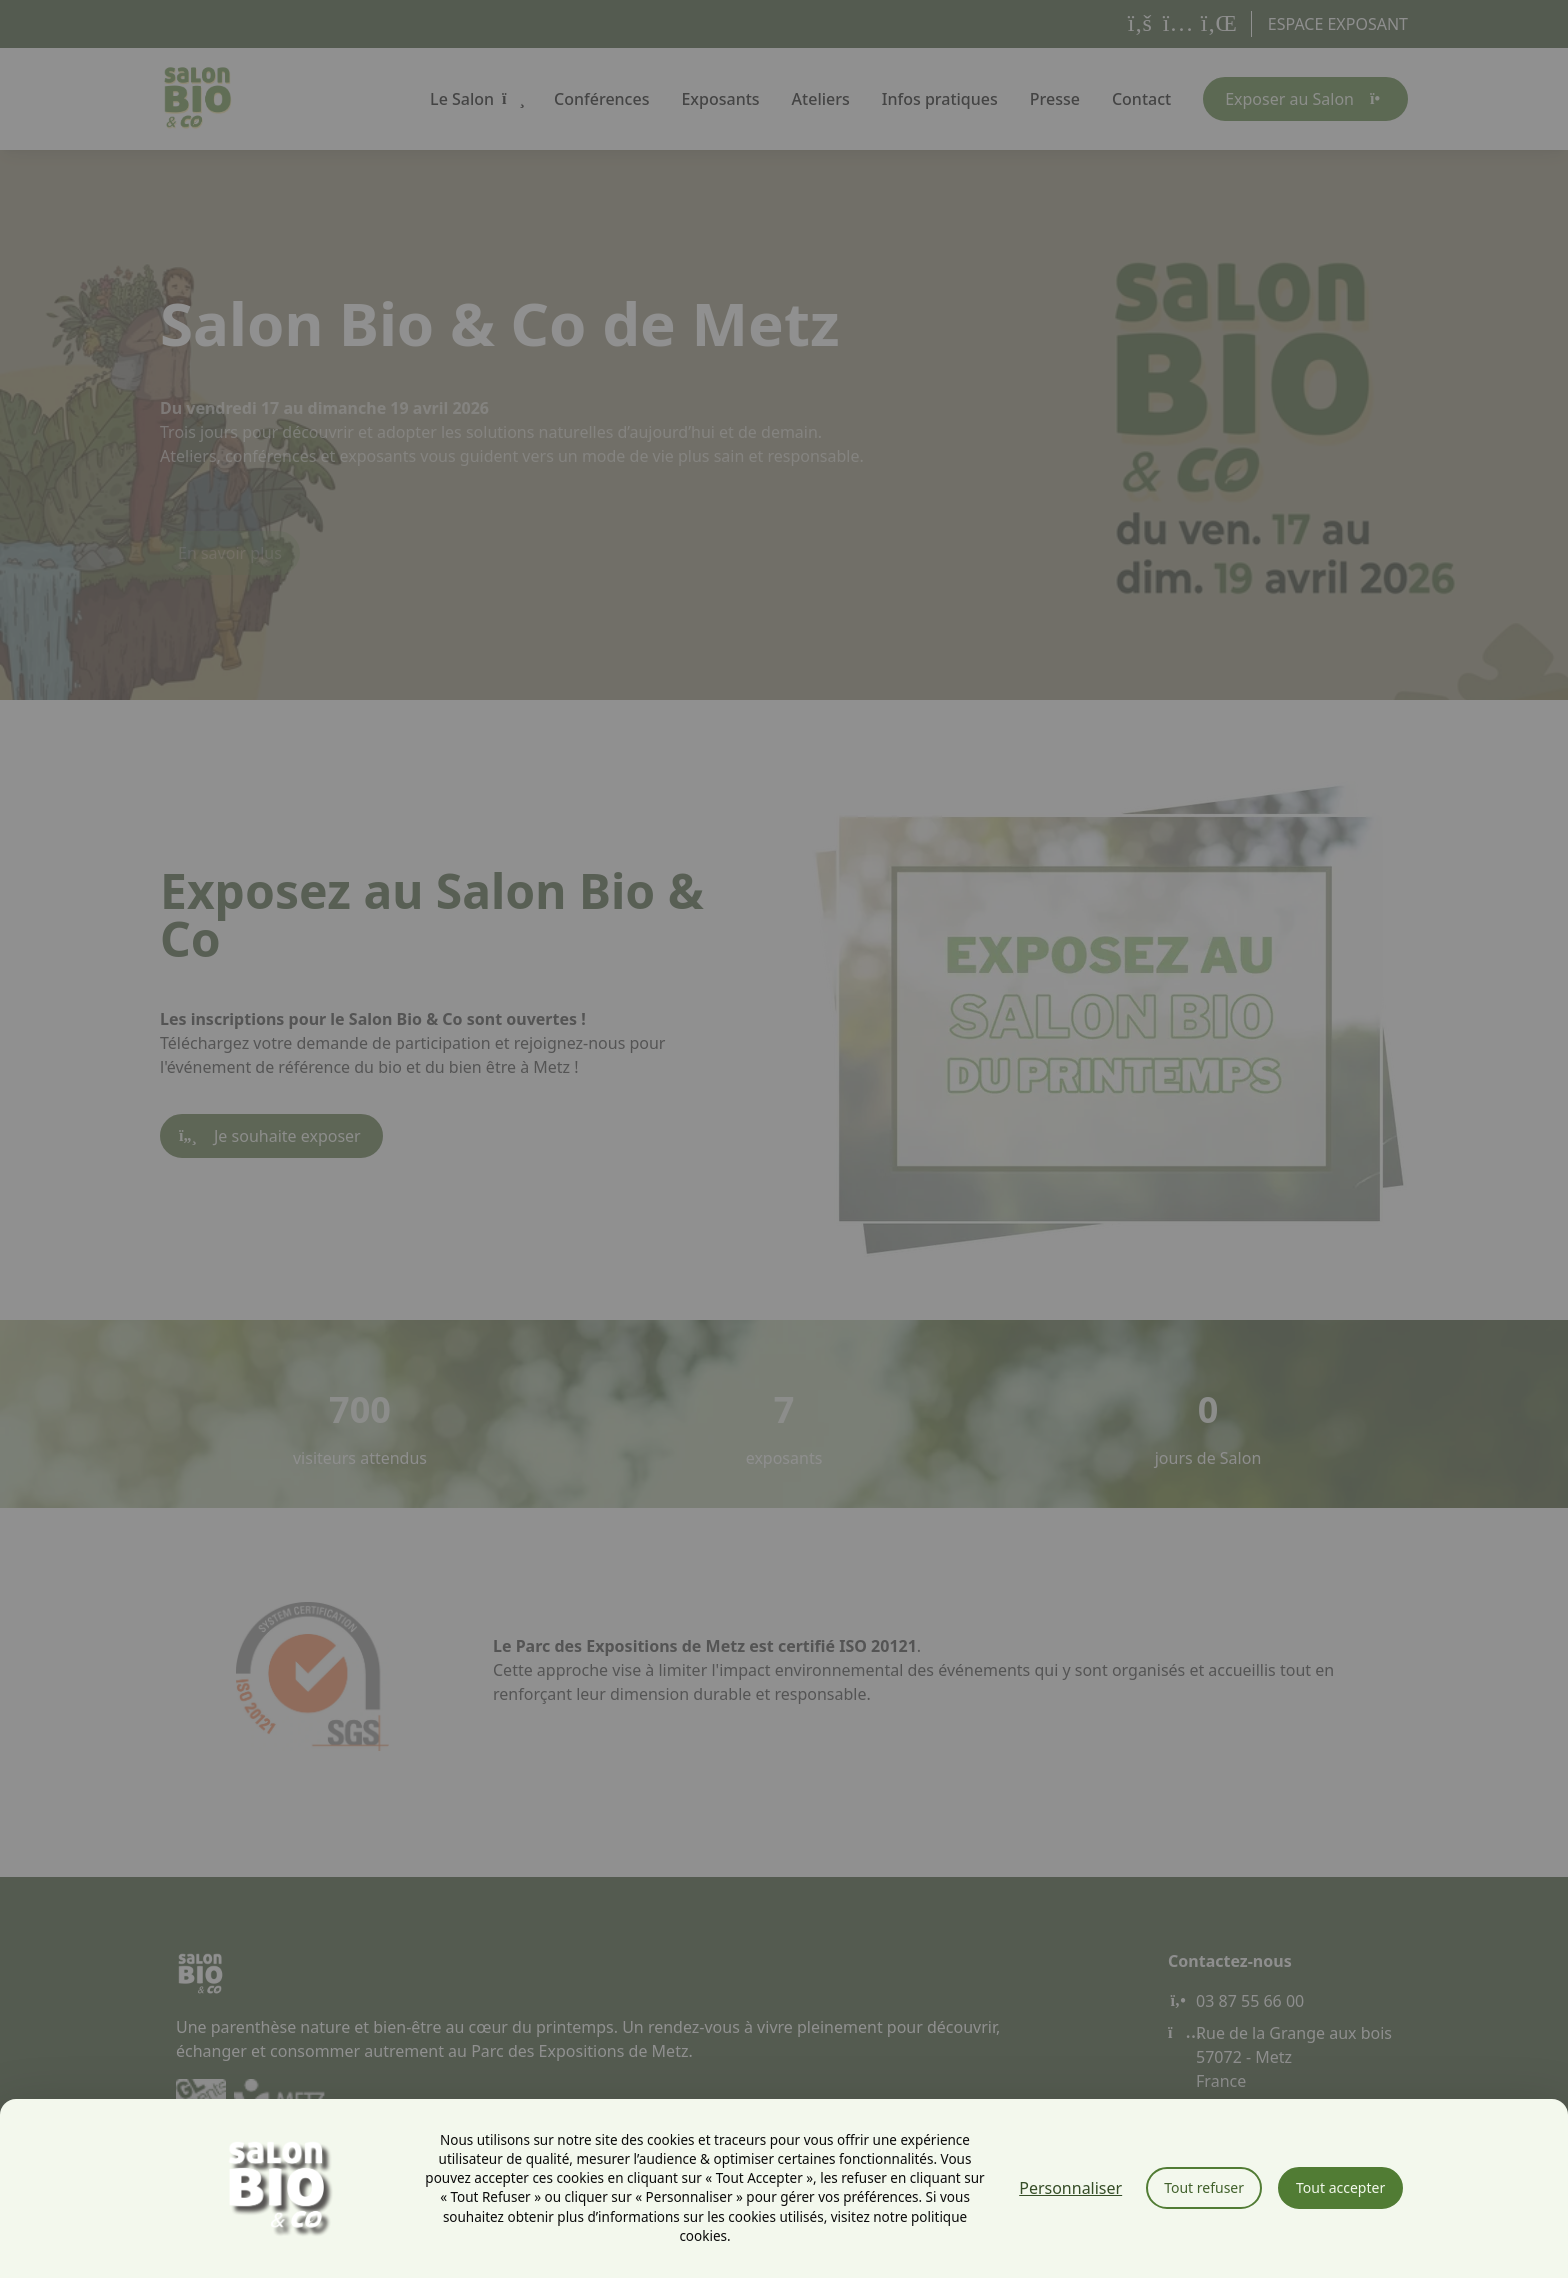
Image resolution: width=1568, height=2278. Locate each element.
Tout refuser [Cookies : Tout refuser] (1204, 2187)
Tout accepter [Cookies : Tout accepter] (1340, 2187)
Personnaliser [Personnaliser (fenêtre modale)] (1070, 2188)
